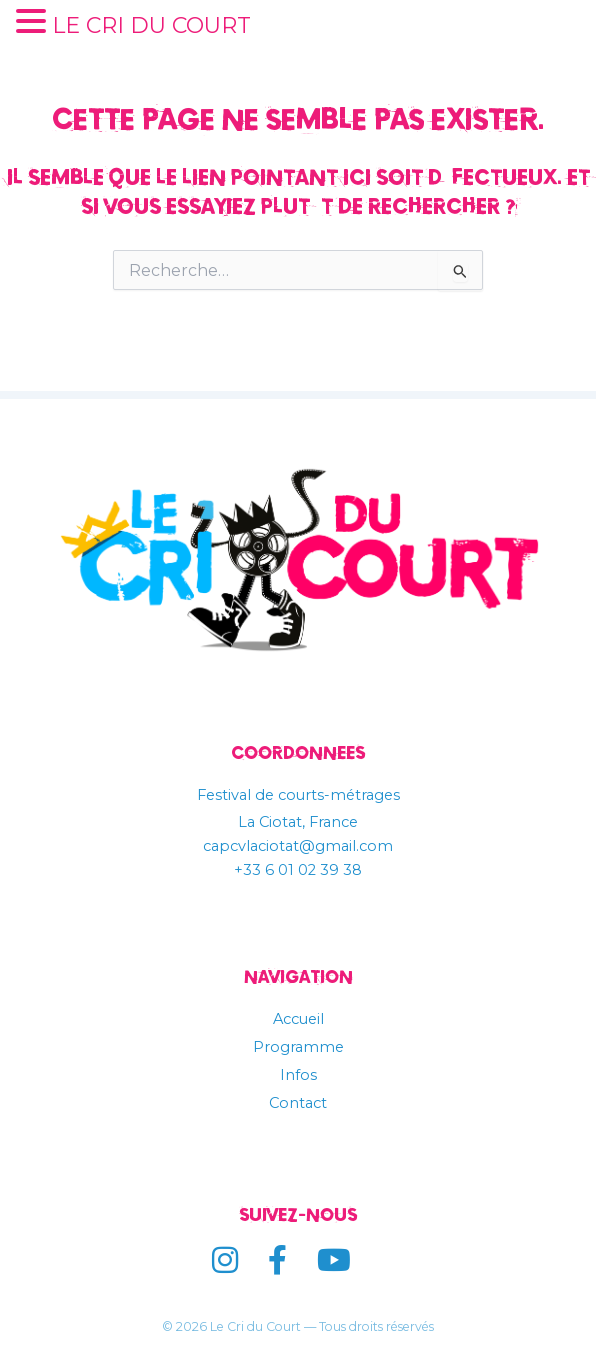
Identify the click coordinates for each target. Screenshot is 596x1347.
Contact (298, 1103)
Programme (298, 1047)
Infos (298, 1075)
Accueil (298, 1019)
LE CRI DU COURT (151, 25)
